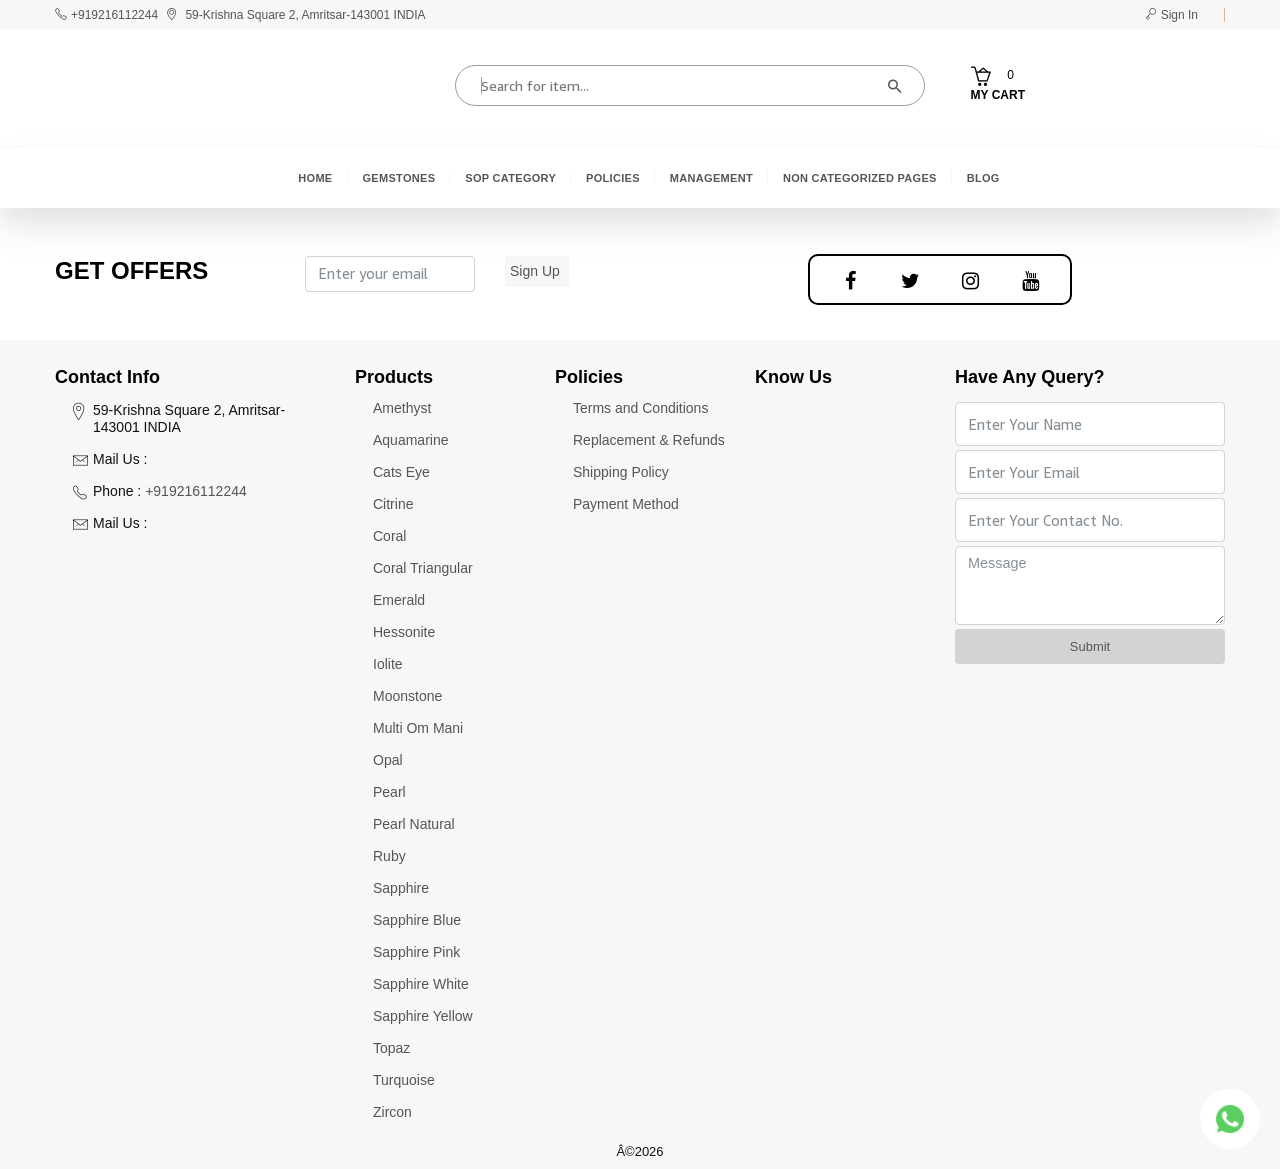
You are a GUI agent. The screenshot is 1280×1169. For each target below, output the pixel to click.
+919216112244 (114, 15)
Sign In (1171, 15)
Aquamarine (411, 440)
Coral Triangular (423, 568)
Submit (1090, 646)
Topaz (391, 1048)
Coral (389, 536)
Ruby (389, 856)
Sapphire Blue (417, 920)
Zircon (392, 1112)
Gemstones (399, 178)
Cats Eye (401, 472)
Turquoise (404, 1080)
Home (315, 178)
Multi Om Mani (418, 728)
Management (711, 178)
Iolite (388, 664)
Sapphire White (421, 984)
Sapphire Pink (416, 952)
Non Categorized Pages (860, 178)
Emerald (399, 600)
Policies (613, 178)
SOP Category (510, 178)
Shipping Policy (621, 472)
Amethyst (402, 408)
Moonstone (407, 696)
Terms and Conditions (640, 408)
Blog (983, 178)
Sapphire (401, 888)
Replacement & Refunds (649, 440)
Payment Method (626, 504)
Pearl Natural (414, 824)
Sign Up (535, 271)
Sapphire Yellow (423, 1016)
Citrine (393, 504)
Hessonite (404, 632)
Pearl (389, 792)
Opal (388, 760)
